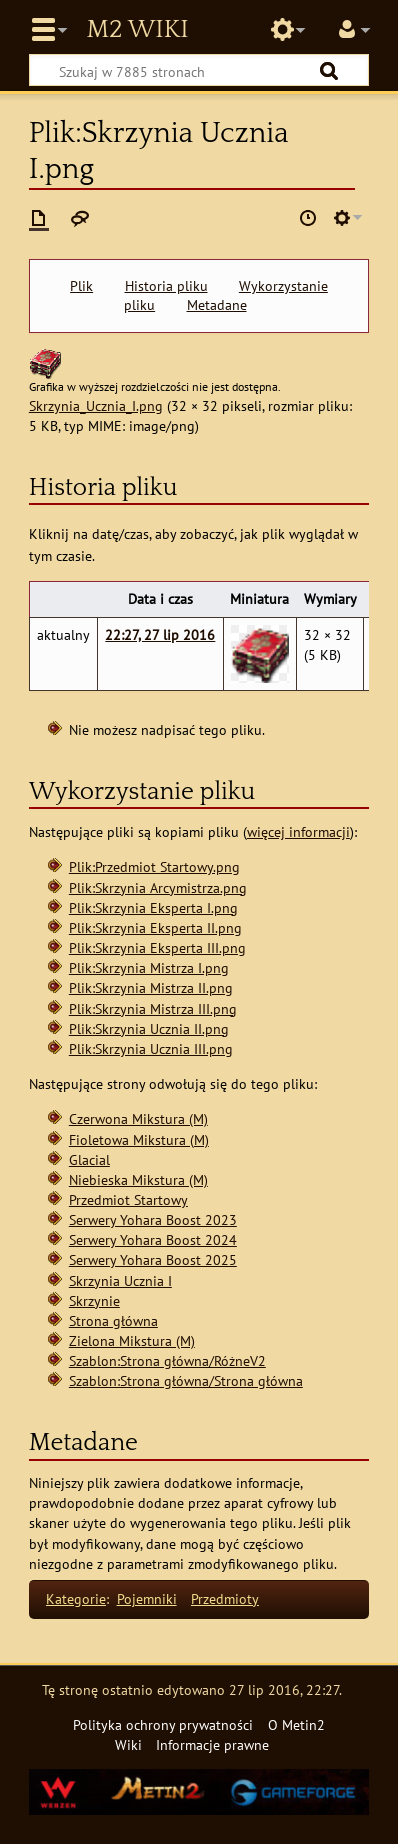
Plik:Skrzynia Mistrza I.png (149, 967)
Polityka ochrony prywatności (163, 1724)
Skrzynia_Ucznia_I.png (96, 405)
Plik (81, 286)
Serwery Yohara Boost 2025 (153, 1259)
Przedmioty (225, 1598)
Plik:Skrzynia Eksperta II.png (155, 927)
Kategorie (76, 1598)
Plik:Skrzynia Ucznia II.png (149, 1028)
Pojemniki (147, 1598)
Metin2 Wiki (137, 30)
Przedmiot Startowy (128, 1199)
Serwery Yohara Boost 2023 (153, 1219)
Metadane (217, 305)
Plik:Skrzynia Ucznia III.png (151, 1048)
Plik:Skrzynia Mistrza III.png (153, 1008)
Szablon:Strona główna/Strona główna (186, 1380)
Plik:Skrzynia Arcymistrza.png (158, 887)
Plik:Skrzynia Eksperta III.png (157, 947)
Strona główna (113, 1320)
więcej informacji (298, 831)
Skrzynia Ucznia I (120, 1280)
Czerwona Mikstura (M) (138, 1118)
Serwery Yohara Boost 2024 (153, 1239)
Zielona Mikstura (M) (132, 1340)
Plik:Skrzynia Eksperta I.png (153, 907)
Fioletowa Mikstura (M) (139, 1139)
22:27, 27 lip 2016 (160, 634)
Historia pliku (166, 286)
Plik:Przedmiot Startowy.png (154, 866)
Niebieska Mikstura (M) (138, 1179)
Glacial (89, 1159)
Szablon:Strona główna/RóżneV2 (167, 1360)
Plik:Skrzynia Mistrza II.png (151, 987)
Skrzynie (94, 1300)
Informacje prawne (212, 1744)
